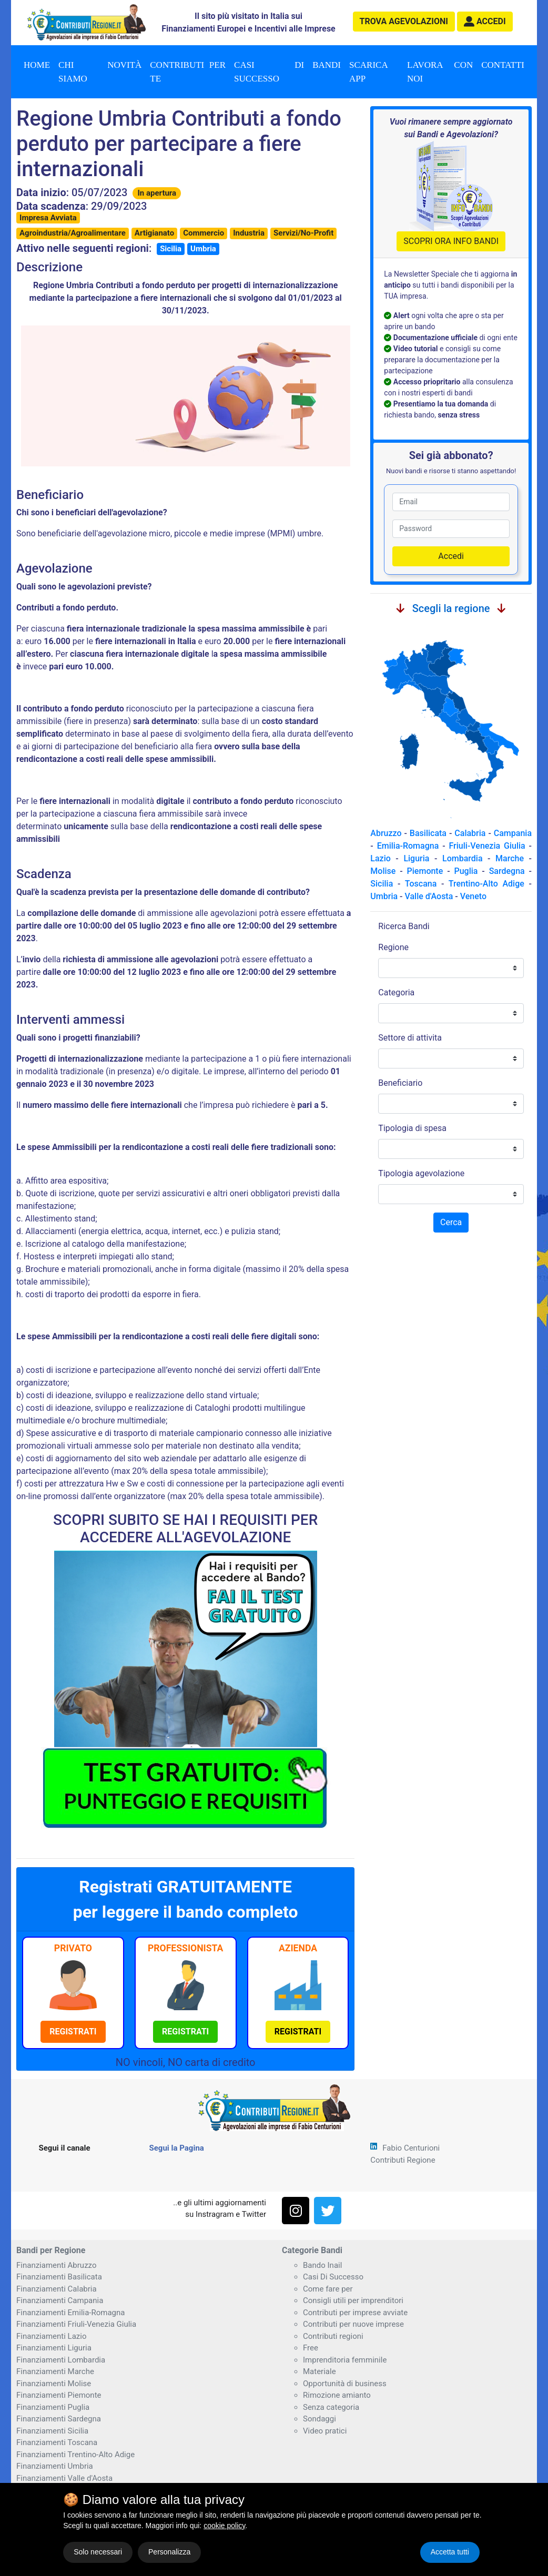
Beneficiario (400, 1083)
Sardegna (507, 871)
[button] (485, 22)
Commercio (203, 233)
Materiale (319, 2371)
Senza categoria (331, 2407)
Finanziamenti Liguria (54, 2348)
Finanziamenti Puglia (52, 2407)
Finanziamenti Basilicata (59, 2277)
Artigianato (154, 233)
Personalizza (169, 2552)
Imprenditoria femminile (345, 2360)
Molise (382, 871)
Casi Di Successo (333, 2277)
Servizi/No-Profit (303, 233)
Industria (249, 233)
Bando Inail (322, 2265)
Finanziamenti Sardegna (58, 2419)
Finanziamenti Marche (55, 2371)
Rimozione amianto (337, 2395)
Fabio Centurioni (411, 2148)
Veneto (473, 896)
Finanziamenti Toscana (56, 2442)
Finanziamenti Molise (53, 2383)
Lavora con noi (440, 72)
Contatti (502, 65)
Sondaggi (319, 2419)
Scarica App (368, 72)
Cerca (451, 1222)
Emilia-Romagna (408, 846)
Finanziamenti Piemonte (59, 2395)
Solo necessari (98, 2552)
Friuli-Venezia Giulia (487, 846)
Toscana (421, 884)
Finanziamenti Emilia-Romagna (70, 2312)
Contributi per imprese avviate (355, 2312)
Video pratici (325, 2431)
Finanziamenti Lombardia (60, 2360)
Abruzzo (385, 833)
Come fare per (328, 2289)
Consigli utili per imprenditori (353, 2300)
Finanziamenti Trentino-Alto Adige (75, 2454)
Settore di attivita (410, 1038)
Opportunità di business (345, 2383)
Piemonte (425, 871)
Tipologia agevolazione (421, 1173)
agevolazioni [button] (404, 21)
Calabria (469, 833)
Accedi (451, 556)
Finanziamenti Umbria (54, 2466)
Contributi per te (188, 72)
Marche (509, 858)
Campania (513, 833)
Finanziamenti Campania (59, 2300)
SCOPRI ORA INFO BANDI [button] (451, 241)
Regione (393, 947)
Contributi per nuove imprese (353, 2324)
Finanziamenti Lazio (51, 2336)
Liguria (416, 858)
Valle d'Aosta (428, 896)
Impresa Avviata (48, 217)
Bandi (326, 65)
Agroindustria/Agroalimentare (72, 233)
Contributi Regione (402, 2160)
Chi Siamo (72, 72)
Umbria (203, 248)
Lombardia (462, 858)
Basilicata (428, 833)
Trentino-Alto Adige (486, 884)
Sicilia (170, 248)
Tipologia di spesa (412, 1128)
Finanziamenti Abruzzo (56, 2265)
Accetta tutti (450, 2552)
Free (310, 2348)
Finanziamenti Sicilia (52, 2431)
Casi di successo (269, 72)
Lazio (380, 858)
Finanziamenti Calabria (56, 2289)
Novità (124, 65)
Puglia (466, 871)
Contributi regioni (333, 2336)
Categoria (396, 992)
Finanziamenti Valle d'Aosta (64, 2478)
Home (37, 65)
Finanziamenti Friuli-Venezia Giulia (76, 2324)
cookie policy (224, 2525)
